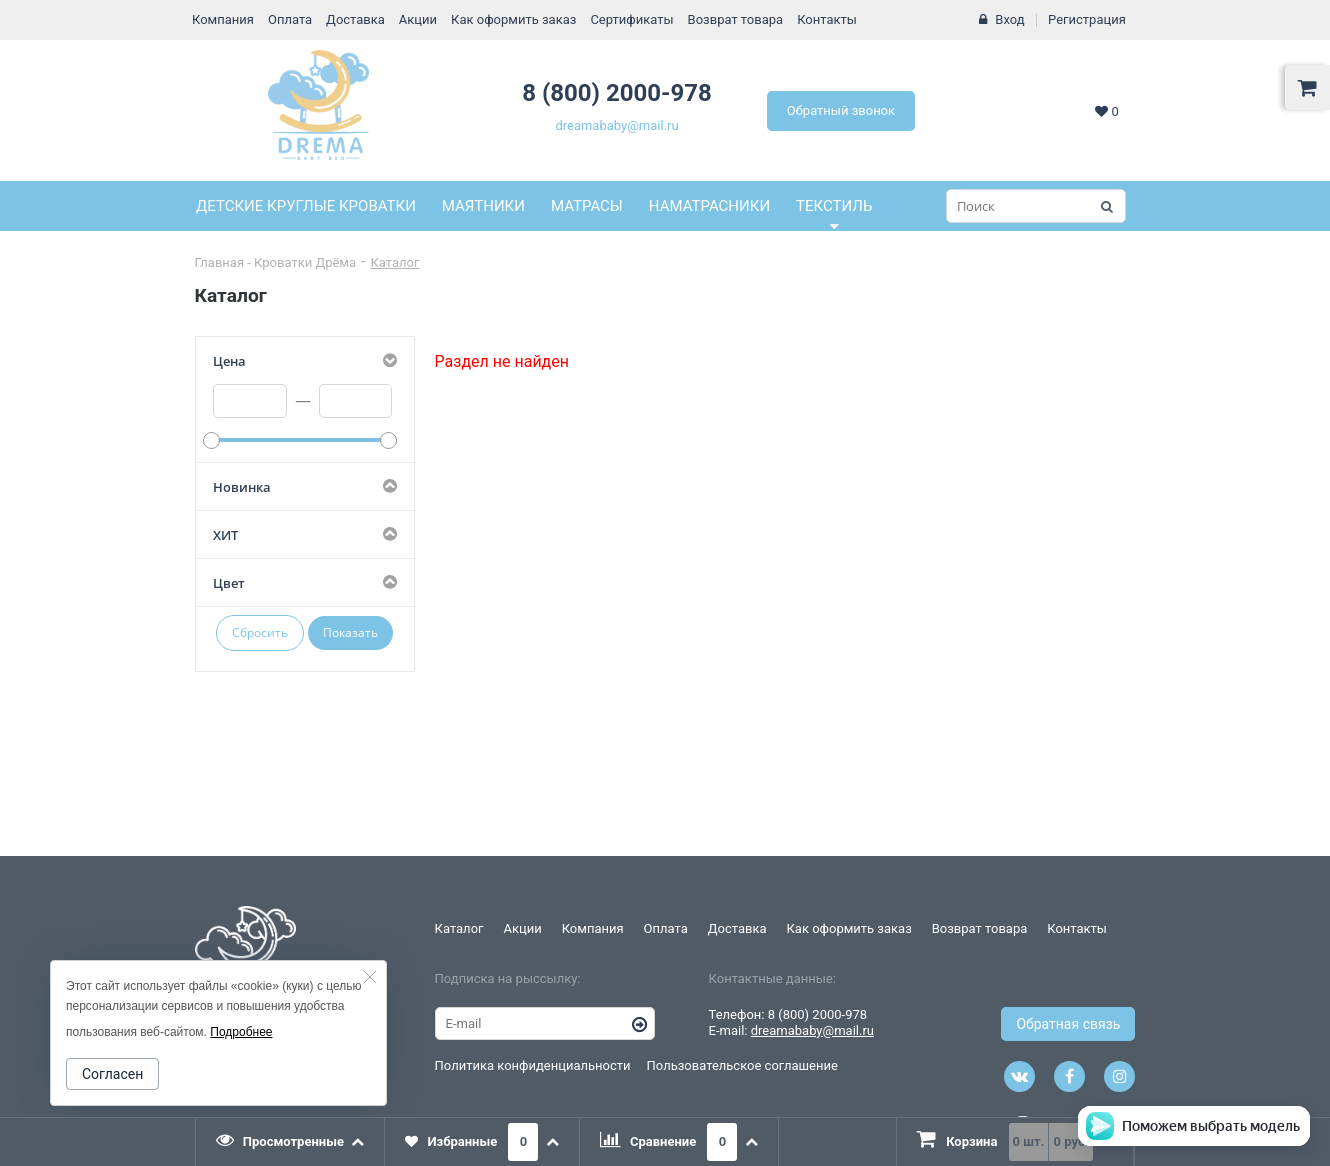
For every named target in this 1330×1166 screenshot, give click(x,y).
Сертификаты (631, 19)
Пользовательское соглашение (742, 1065)
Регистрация (1087, 19)
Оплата (290, 19)
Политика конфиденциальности (533, 1065)
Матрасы (587, 206)
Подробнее (241, 1032)
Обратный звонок (841, 110)
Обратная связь (1068, 1024)
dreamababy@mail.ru (616, 125)
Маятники (483, 206)
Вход (1009, 19)
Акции (418, 19)
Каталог (395, 262)
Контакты (827, 19)
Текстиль (834, 206)
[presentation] (291, 1142)
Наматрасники (709, 206)
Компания (223, 19)
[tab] (291, 1142)
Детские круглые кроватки (306, 206)
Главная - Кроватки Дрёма (275, 262)
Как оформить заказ (513, 19)
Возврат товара (736, 19)
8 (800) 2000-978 (617, 93)
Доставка (355, 19)
